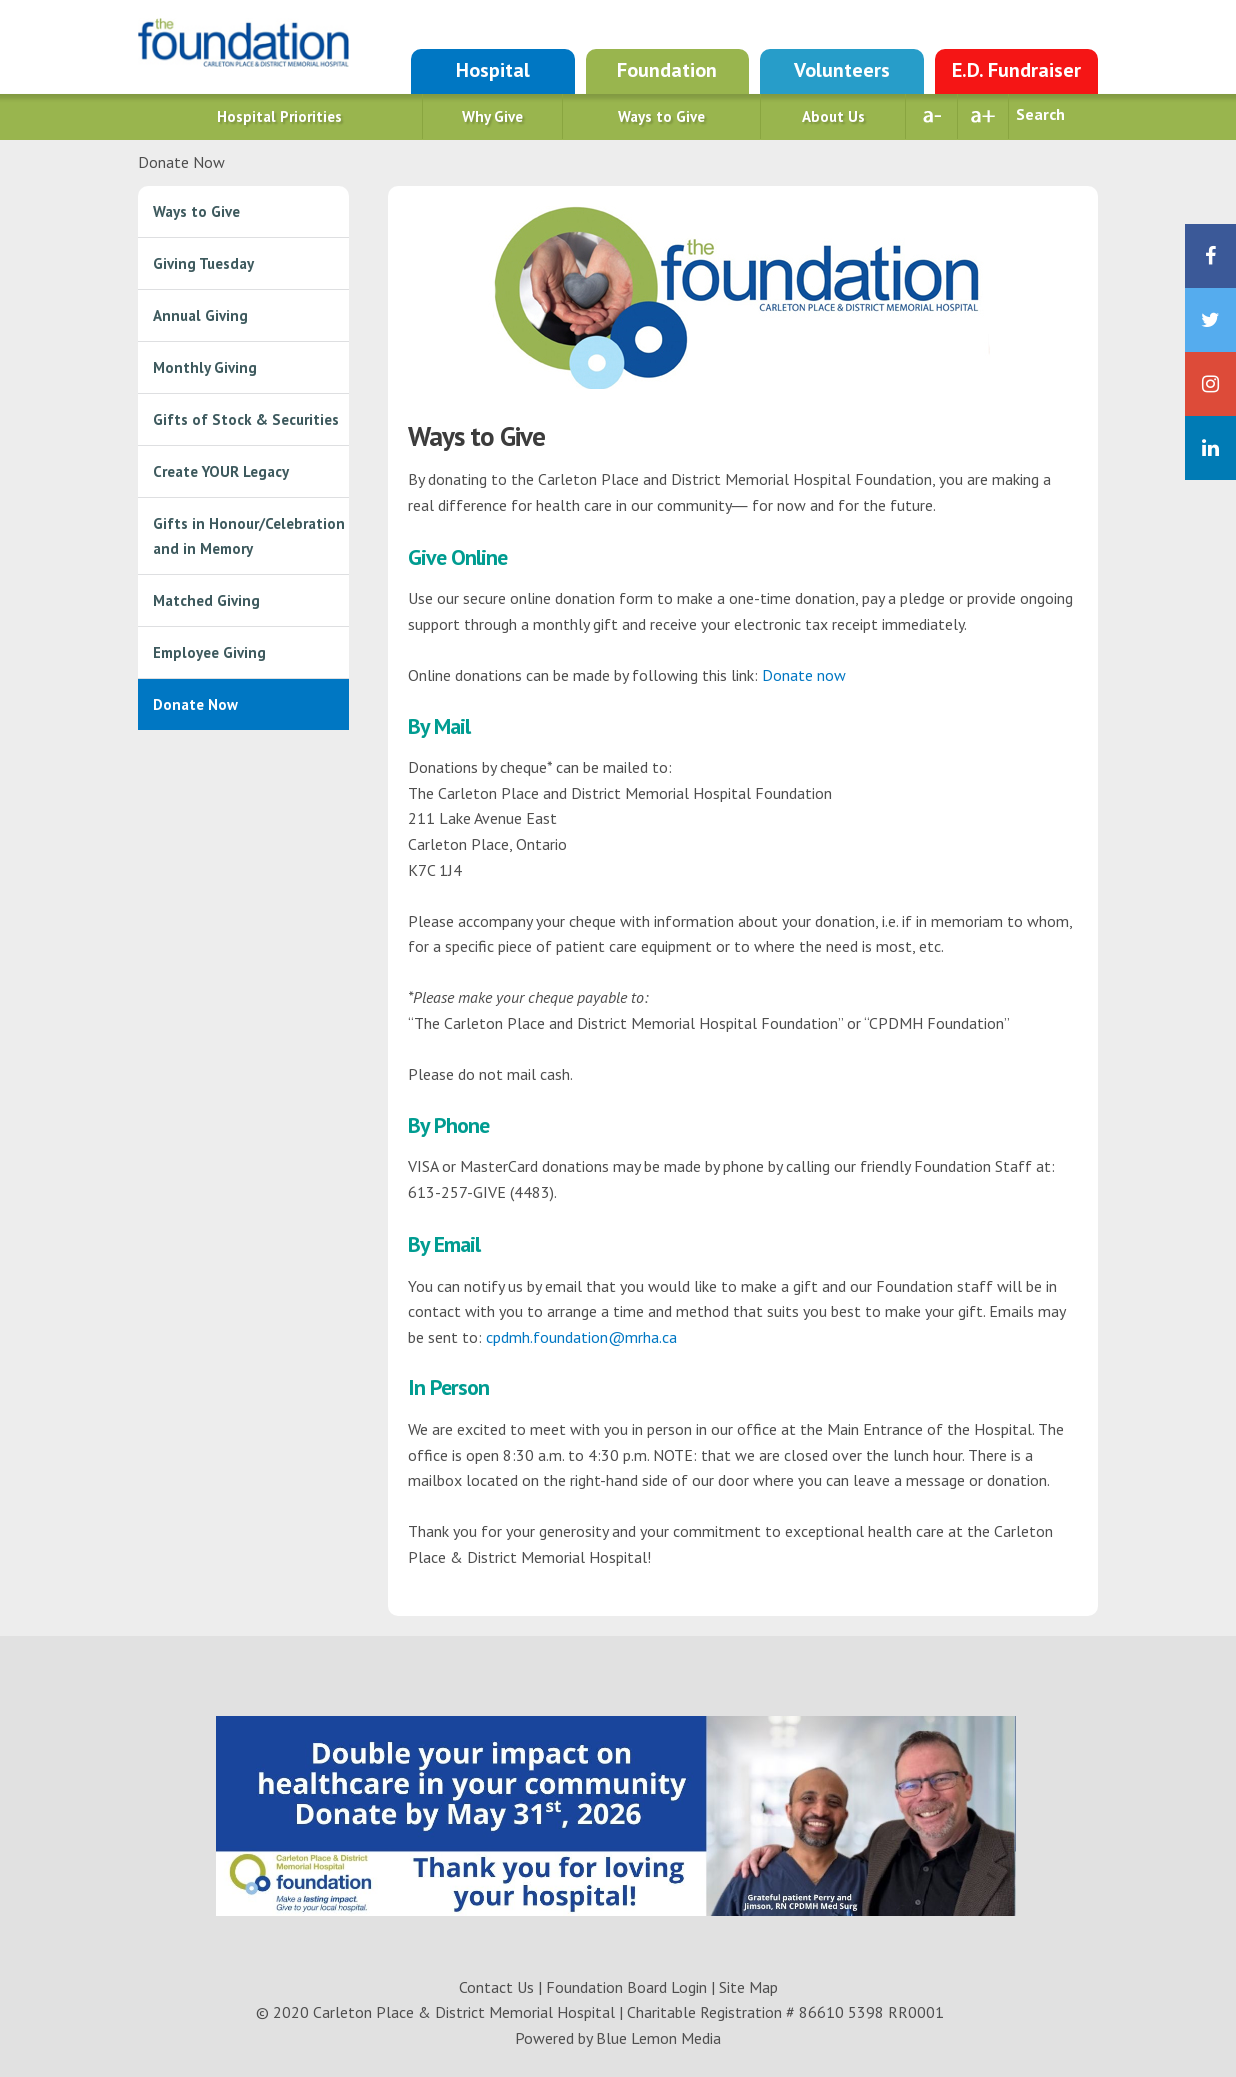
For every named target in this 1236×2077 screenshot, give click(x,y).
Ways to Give (661, 116)
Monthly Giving (205, 367)
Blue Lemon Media (658, 2038)
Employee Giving (209, 652)
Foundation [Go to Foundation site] (667, 70)
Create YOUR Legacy (221, 471)
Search (1040, 114)
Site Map (748, 1987)
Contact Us (496, 1987)
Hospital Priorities (279, 116)
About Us (833, 116)
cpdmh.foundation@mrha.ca (581, 1337)
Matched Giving (206, 600)
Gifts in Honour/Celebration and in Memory (249, 536)
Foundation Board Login (626, 1987)
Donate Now (195, 704)
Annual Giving (200, 315)
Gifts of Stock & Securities (246, 419)
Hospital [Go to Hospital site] (493, 70)
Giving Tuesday (203, 263)
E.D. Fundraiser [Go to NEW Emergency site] (1016, 70)
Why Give (492, 116)
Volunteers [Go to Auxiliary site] (842, 70)
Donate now (804, 675)
